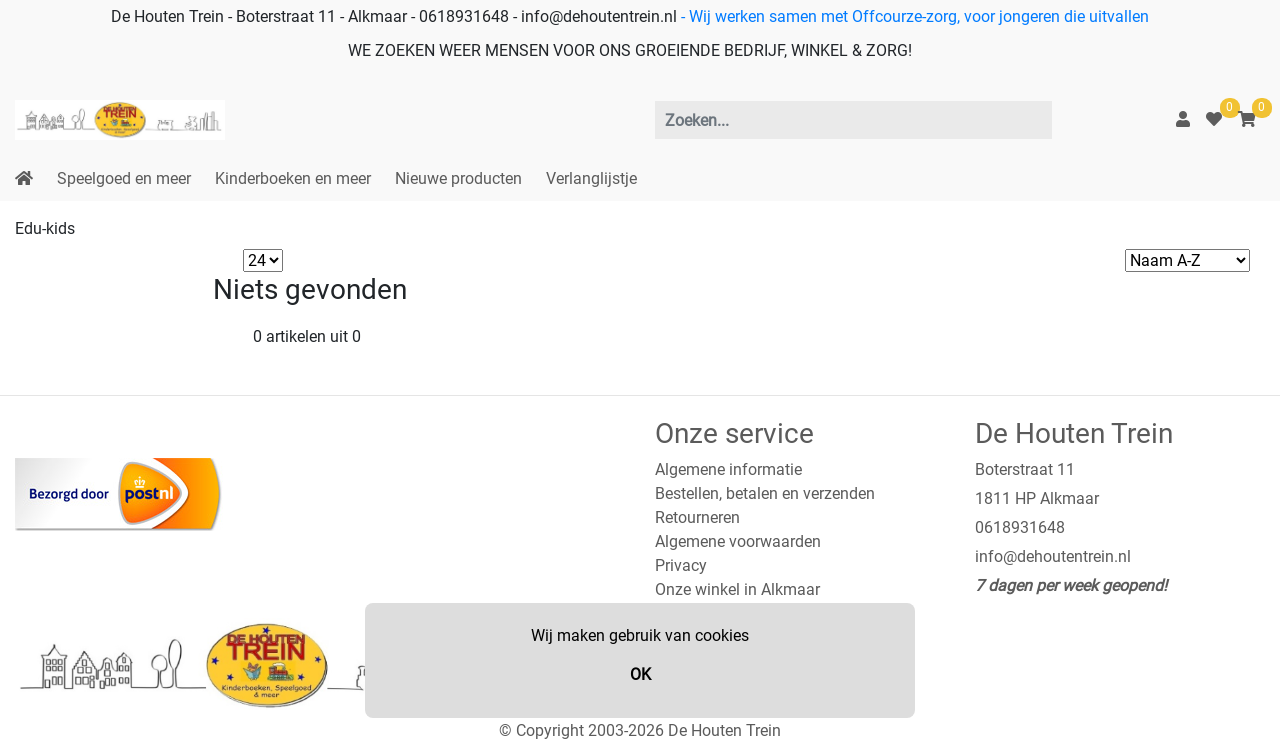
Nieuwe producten (458, 178)
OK (640, 674)
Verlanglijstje (591, 178)
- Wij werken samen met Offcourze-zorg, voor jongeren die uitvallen (913, 16)
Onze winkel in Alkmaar (737, 589)
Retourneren (697, 517)
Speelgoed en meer (124, 178)
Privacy (681, 565)
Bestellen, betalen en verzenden (765, 493)
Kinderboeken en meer (293, 178)
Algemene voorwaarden (738, 541)
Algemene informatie (728, 469)
